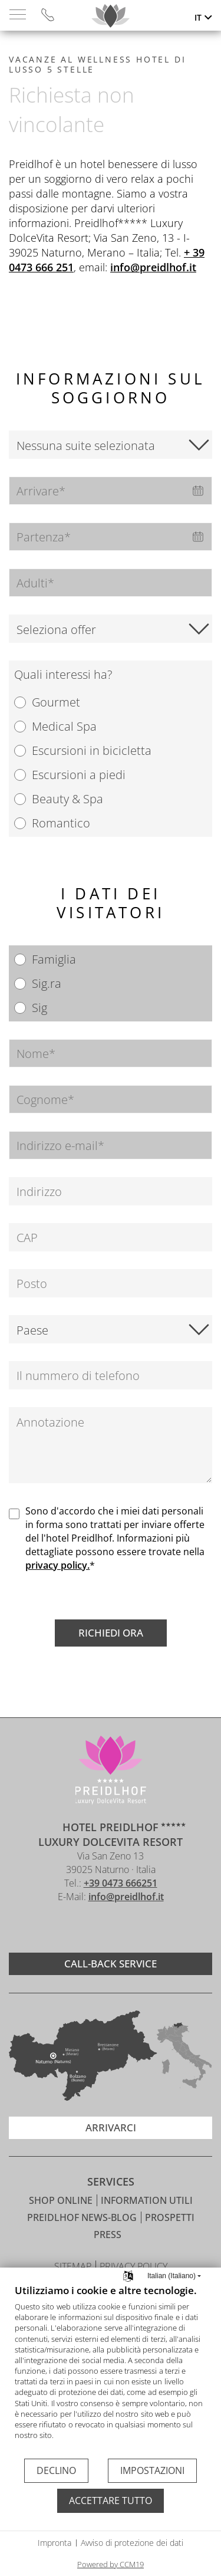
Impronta (54, 2542)
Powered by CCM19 (110, 2564)
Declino (56, 2470)
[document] (110, 2370)
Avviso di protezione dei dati (132, 2542)
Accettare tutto (110, 2500)
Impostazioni (152, 2470)
